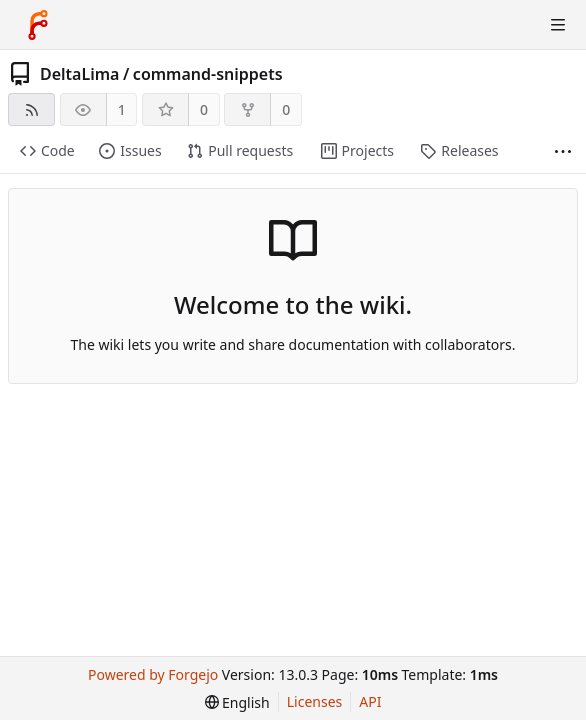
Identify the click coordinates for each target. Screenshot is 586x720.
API (370, 701)
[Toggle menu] (558, 25)
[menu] (237, 702)
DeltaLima (79, 74)
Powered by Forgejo (153, 674)
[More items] (563, 151)
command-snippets (208, 74)
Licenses (315, 701)
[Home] (38, 25)
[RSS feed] (31, 109)
